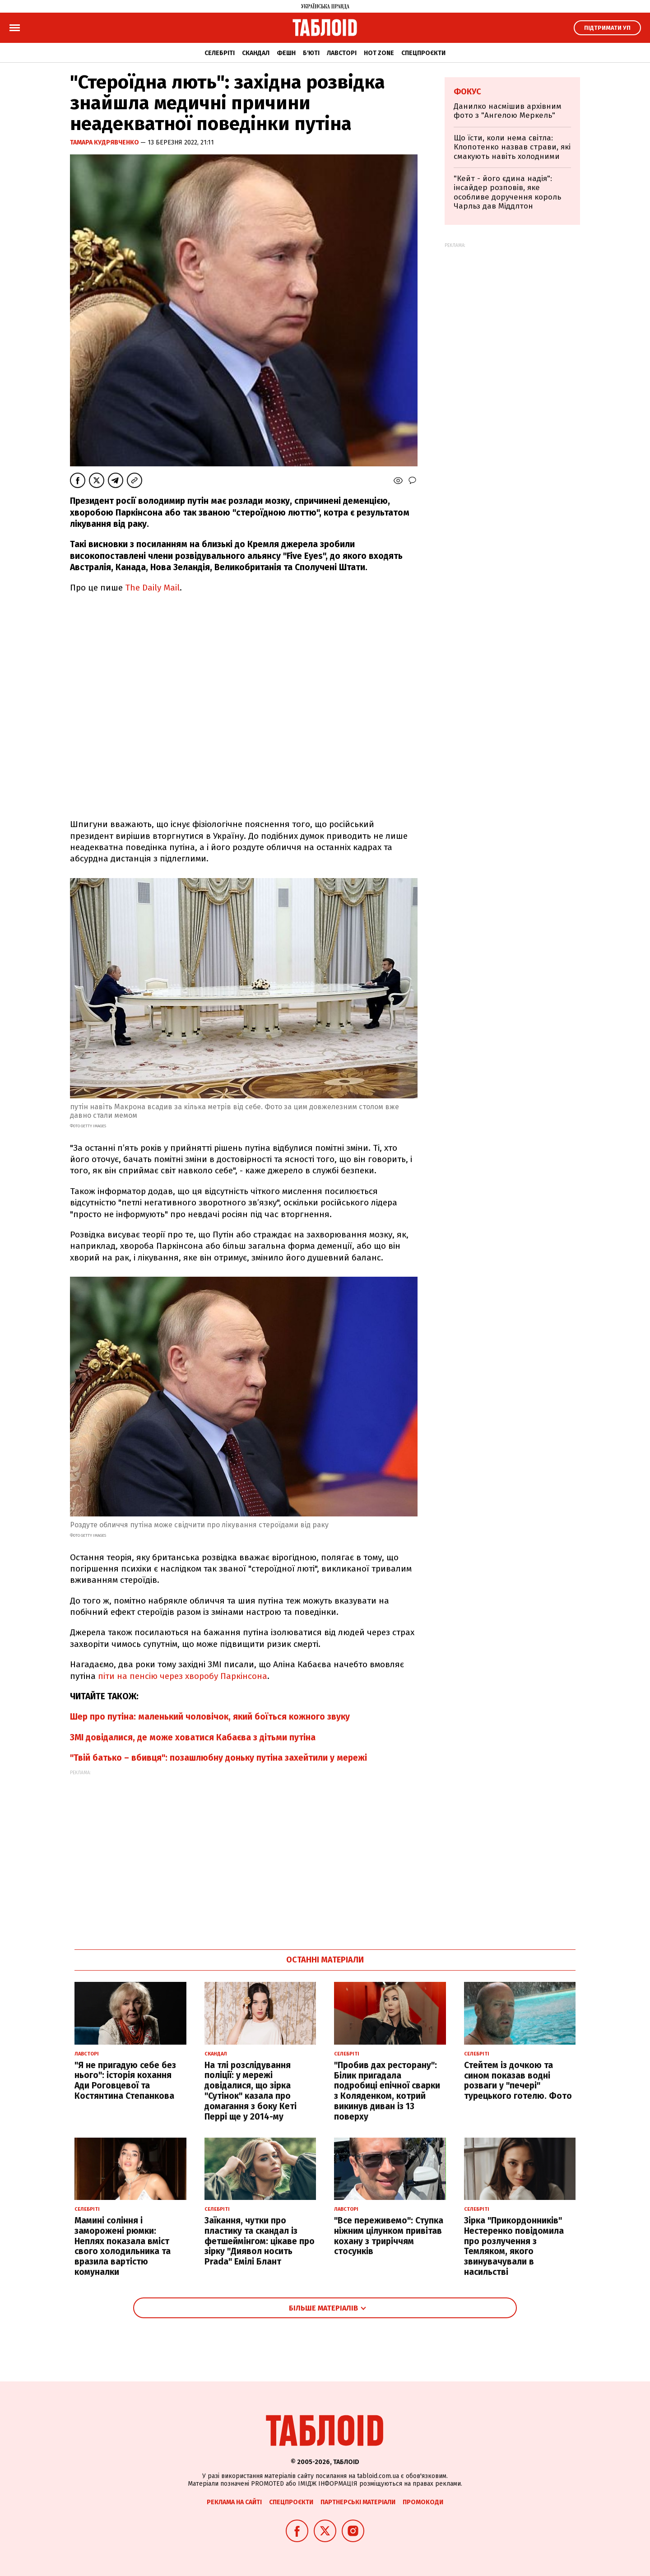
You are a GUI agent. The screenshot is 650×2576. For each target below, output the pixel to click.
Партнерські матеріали (357, 2502)
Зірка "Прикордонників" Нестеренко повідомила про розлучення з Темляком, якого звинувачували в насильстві (514, 2246)
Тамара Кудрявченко (105, 142)
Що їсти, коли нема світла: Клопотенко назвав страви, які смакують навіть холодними (512, 147)
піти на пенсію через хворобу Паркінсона (182, 1676)
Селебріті (219, 53)
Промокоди (423, 2502)
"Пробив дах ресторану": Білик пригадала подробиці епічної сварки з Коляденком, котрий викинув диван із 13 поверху (387, 2091)
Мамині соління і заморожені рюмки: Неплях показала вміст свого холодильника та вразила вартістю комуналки (122, 2246)
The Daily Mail (152, 587)
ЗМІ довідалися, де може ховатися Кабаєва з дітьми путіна (193, 1737)
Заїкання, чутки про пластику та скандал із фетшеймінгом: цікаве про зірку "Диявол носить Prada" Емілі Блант (259, 2241)
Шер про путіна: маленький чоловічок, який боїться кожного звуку (210, 1716)
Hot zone (379, 53)
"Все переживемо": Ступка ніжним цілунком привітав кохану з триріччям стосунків (388, 2235)
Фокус (467, 92)
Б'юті (311, 53)
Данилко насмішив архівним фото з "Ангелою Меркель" (508, 111)
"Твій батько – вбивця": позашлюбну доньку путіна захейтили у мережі (218, 1758)
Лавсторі (342, 53)
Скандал (255, 53)
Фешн (286, 53)
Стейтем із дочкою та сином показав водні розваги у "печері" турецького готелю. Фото (518, 2080)
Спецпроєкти (423, 53)
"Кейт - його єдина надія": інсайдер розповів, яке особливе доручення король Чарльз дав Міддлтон (507, 192)
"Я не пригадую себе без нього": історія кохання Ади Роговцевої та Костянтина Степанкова (125, 2080)
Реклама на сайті (234, 2502)
